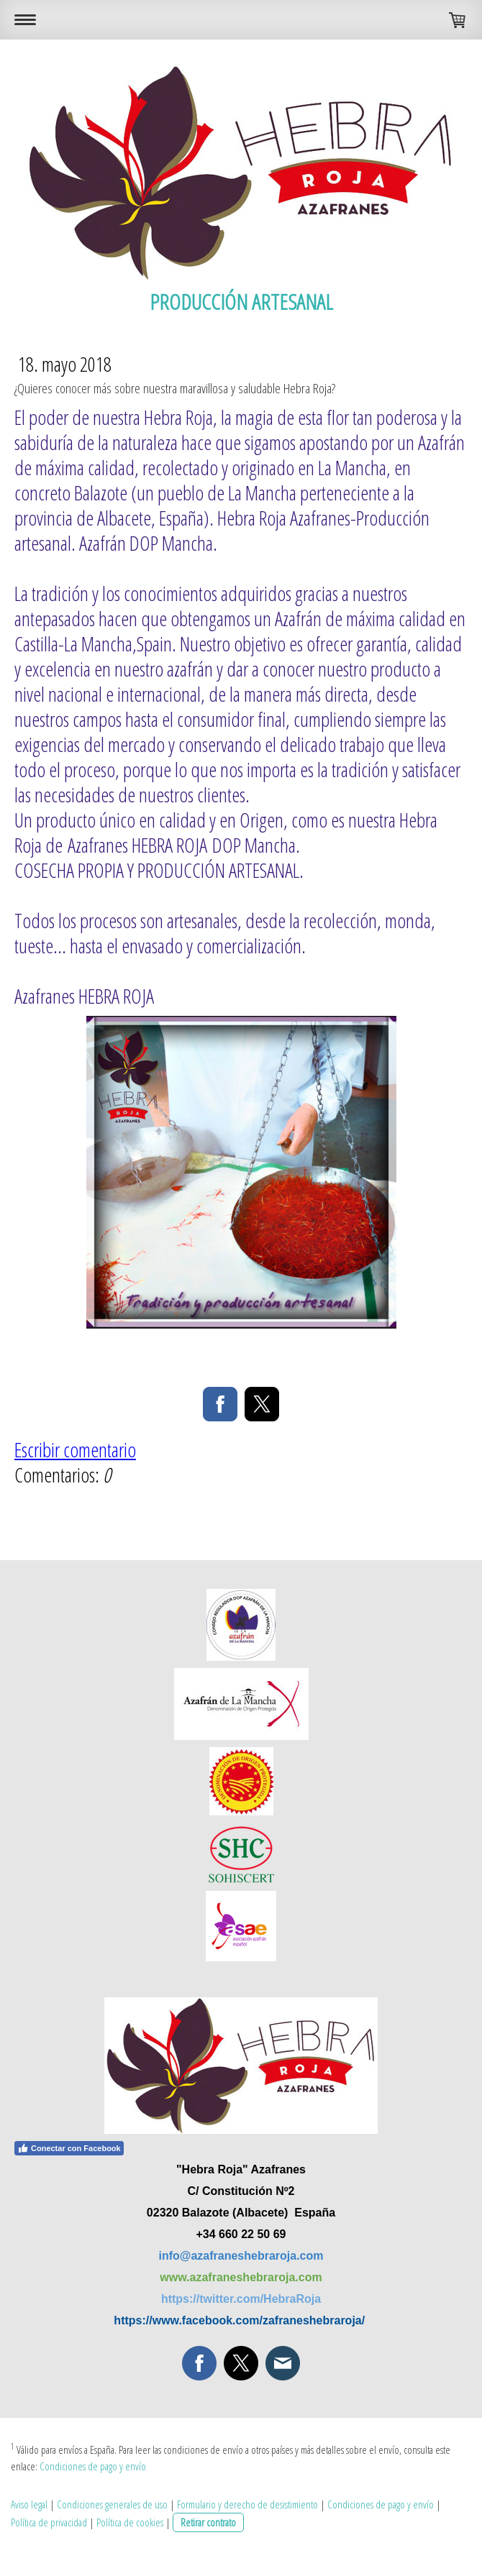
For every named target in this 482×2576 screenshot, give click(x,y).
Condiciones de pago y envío (93, 2466)
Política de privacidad (49, 2522)
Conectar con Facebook (69, 2148)
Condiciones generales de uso (112, 2504)
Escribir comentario (75, 1449)
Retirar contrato (208, 2522)
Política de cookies (129, 2522)
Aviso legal (29, 2504)
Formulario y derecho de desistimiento (247, 2504)
